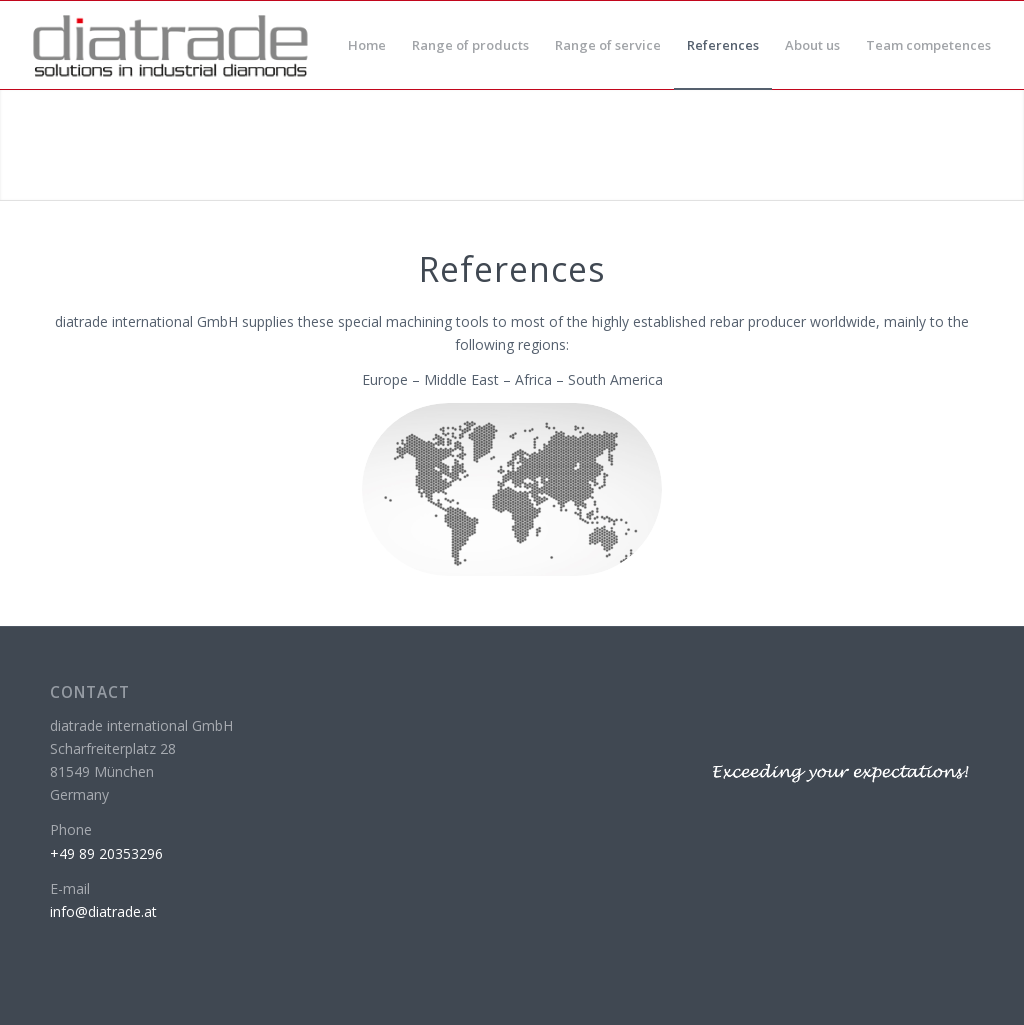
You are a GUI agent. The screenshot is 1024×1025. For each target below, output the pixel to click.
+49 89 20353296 (106, 853)
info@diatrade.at (103, 911)
